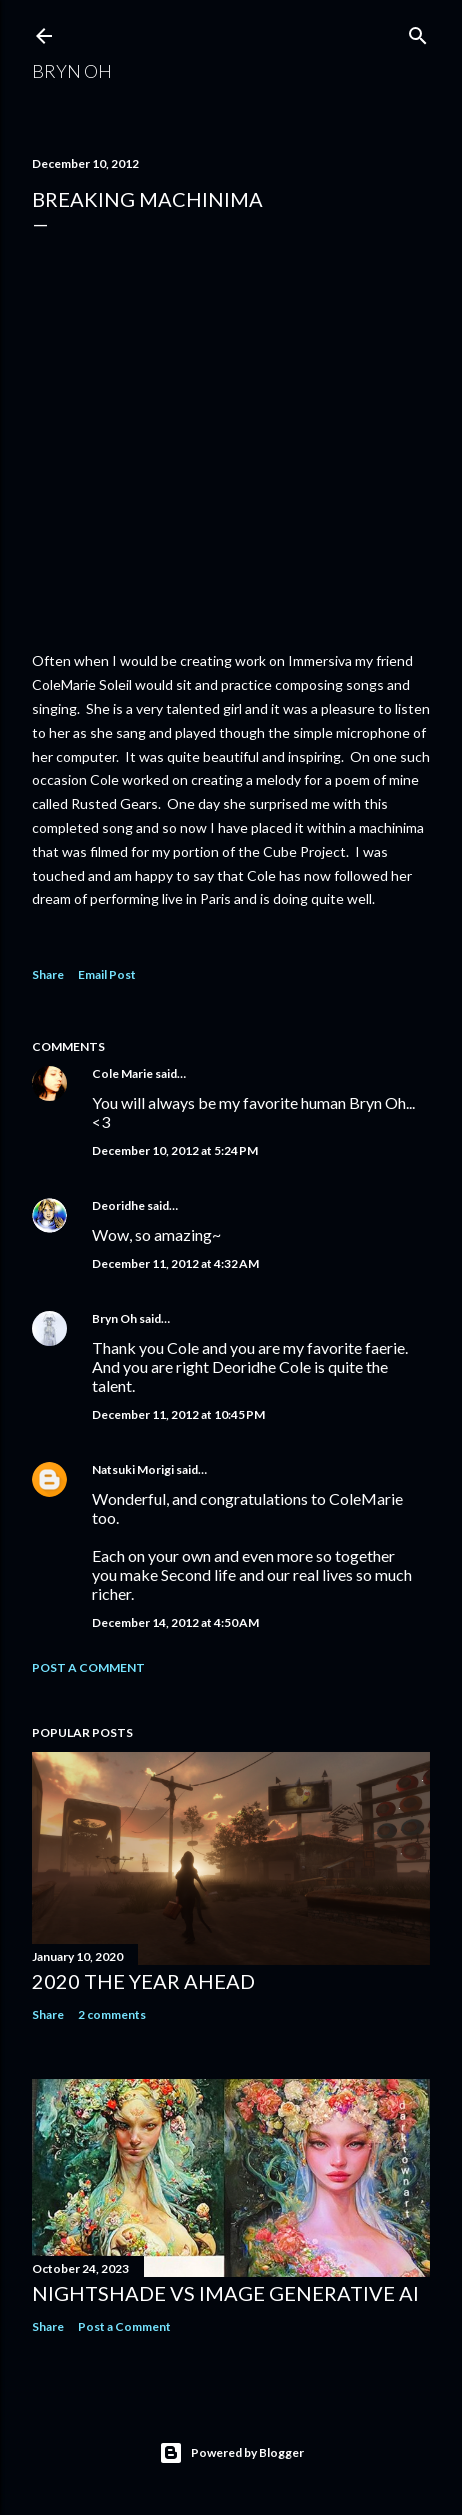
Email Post (107, 974)
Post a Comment (88, 1667)
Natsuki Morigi (133, 1469)
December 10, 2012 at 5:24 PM (175, 1150)
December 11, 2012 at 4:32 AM (175, 1263)
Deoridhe (118, 1205)
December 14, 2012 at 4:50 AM (175, 1622)
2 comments (112, 2014)
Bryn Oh (72, 71)
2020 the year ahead (143, 1981)
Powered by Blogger (231, 2453)
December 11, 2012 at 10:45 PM (178, 1414)
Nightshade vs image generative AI (225, 2293)
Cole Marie (122, 1073)
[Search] (418, 31)
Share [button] (48, 974)
